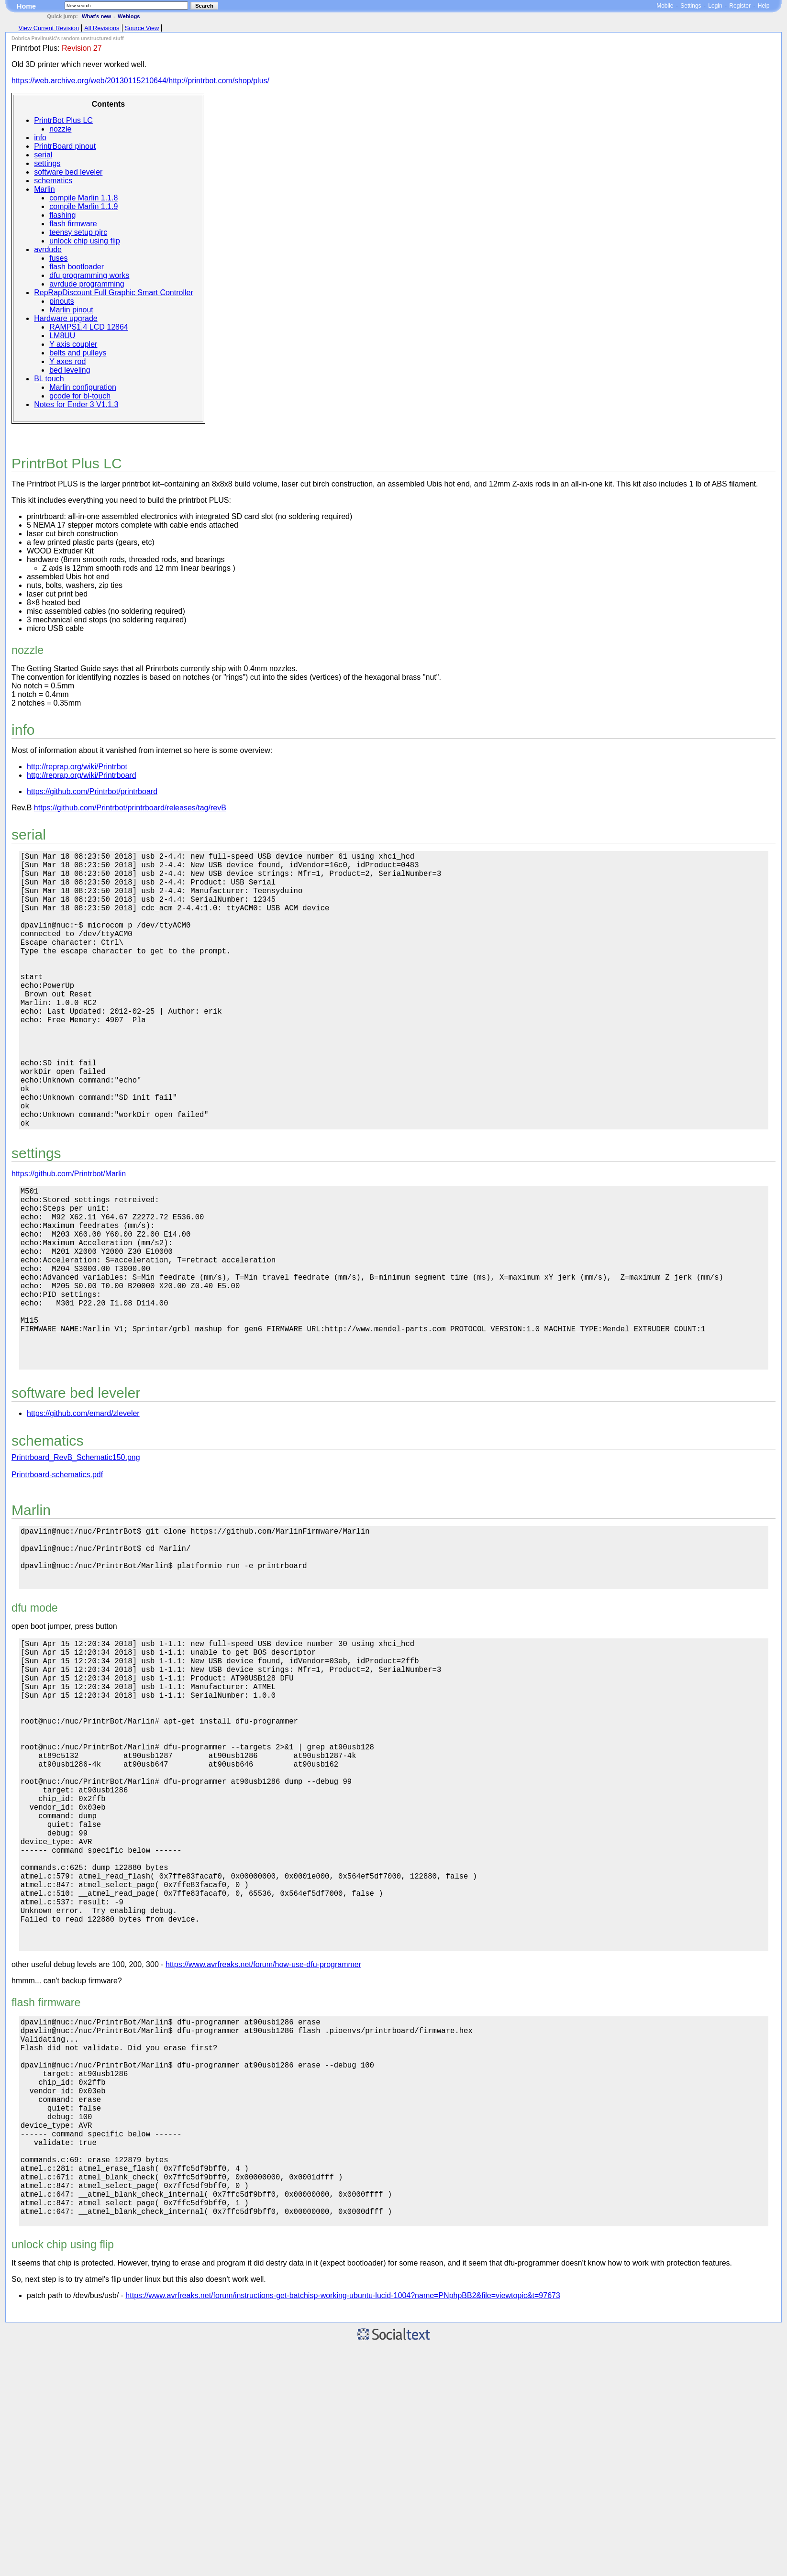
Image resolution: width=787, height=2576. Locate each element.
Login (715, 5)
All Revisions (101, 28)
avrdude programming (86, 284)
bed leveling (69, 370)
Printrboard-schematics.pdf (57, 1576)
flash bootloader (76, 267)
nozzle (60, 129)
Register (740, 5)
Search (204, 6)
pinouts (61, 301)
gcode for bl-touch (80, 396)
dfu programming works (89, 275)
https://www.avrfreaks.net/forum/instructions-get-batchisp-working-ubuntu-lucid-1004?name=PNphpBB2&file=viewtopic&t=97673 (342, 2525)
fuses (58, 258)
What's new (96, 16)
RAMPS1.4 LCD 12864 (88, 327)
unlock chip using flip (84, 241)
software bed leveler (68, 172)
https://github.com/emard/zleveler (83, 1515)
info (40, 137)
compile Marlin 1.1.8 (83, 198)
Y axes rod (67, 361)
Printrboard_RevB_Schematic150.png (75, 1559)
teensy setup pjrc (78, 232)
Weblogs (129, 16)
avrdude (48, 249)
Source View (142, 28)
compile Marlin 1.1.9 (83, 206)
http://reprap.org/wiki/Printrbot (77, 767)
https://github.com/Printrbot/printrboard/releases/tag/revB (130, 808)
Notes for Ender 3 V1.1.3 (76, 404)
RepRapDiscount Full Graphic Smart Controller (113, 292)
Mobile (664, 5)
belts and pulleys (77, 353)
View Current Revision (49, 28)
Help (764, 5)
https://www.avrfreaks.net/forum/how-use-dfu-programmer (263, 2148)
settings (47, 163)
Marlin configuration (82, 387)
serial (43, 155)
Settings (690, 5)
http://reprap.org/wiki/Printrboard (81, 775)
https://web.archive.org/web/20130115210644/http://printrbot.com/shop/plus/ (140, 81)
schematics (53, 181)
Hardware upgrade (66, 318)
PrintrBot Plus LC (63, 120)
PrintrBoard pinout (65, 146)
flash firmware (73, 224)
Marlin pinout (71, 310)
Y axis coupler (73, 344)
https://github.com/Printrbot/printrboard (92, 791)
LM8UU (62, 336)
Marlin (44, 189)
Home (26, 6)
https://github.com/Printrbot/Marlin (68, 1235)
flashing (62, 215)
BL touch (49, 379)
